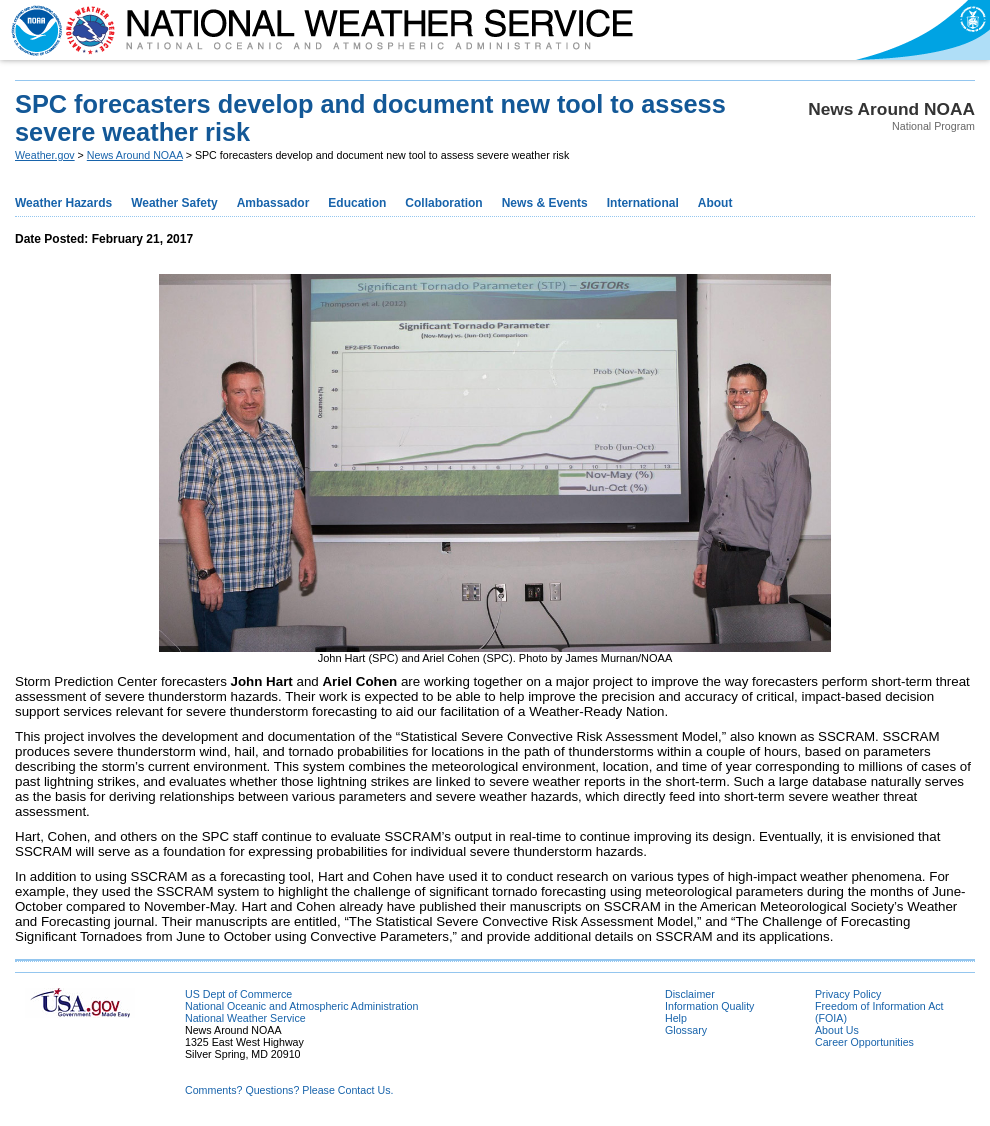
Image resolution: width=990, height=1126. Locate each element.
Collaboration (443, 203)
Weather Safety (174, 203)
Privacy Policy (848, 994)
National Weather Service (245, 1018)
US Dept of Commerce (238, 994)
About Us (837, 1030)
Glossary (686, 1030)
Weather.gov (45, 155)
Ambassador (273, 203)
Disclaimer (690, 994)
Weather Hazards (63, 203)
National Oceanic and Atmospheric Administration (301, 1006)
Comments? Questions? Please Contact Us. (289, 1090)
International (643, 203)
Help (676, 1018)
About (715, 203)
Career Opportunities (864, 1042)
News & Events (545, 203)
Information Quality (709, 1006)
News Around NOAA (135, 155)
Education (357, 203)
